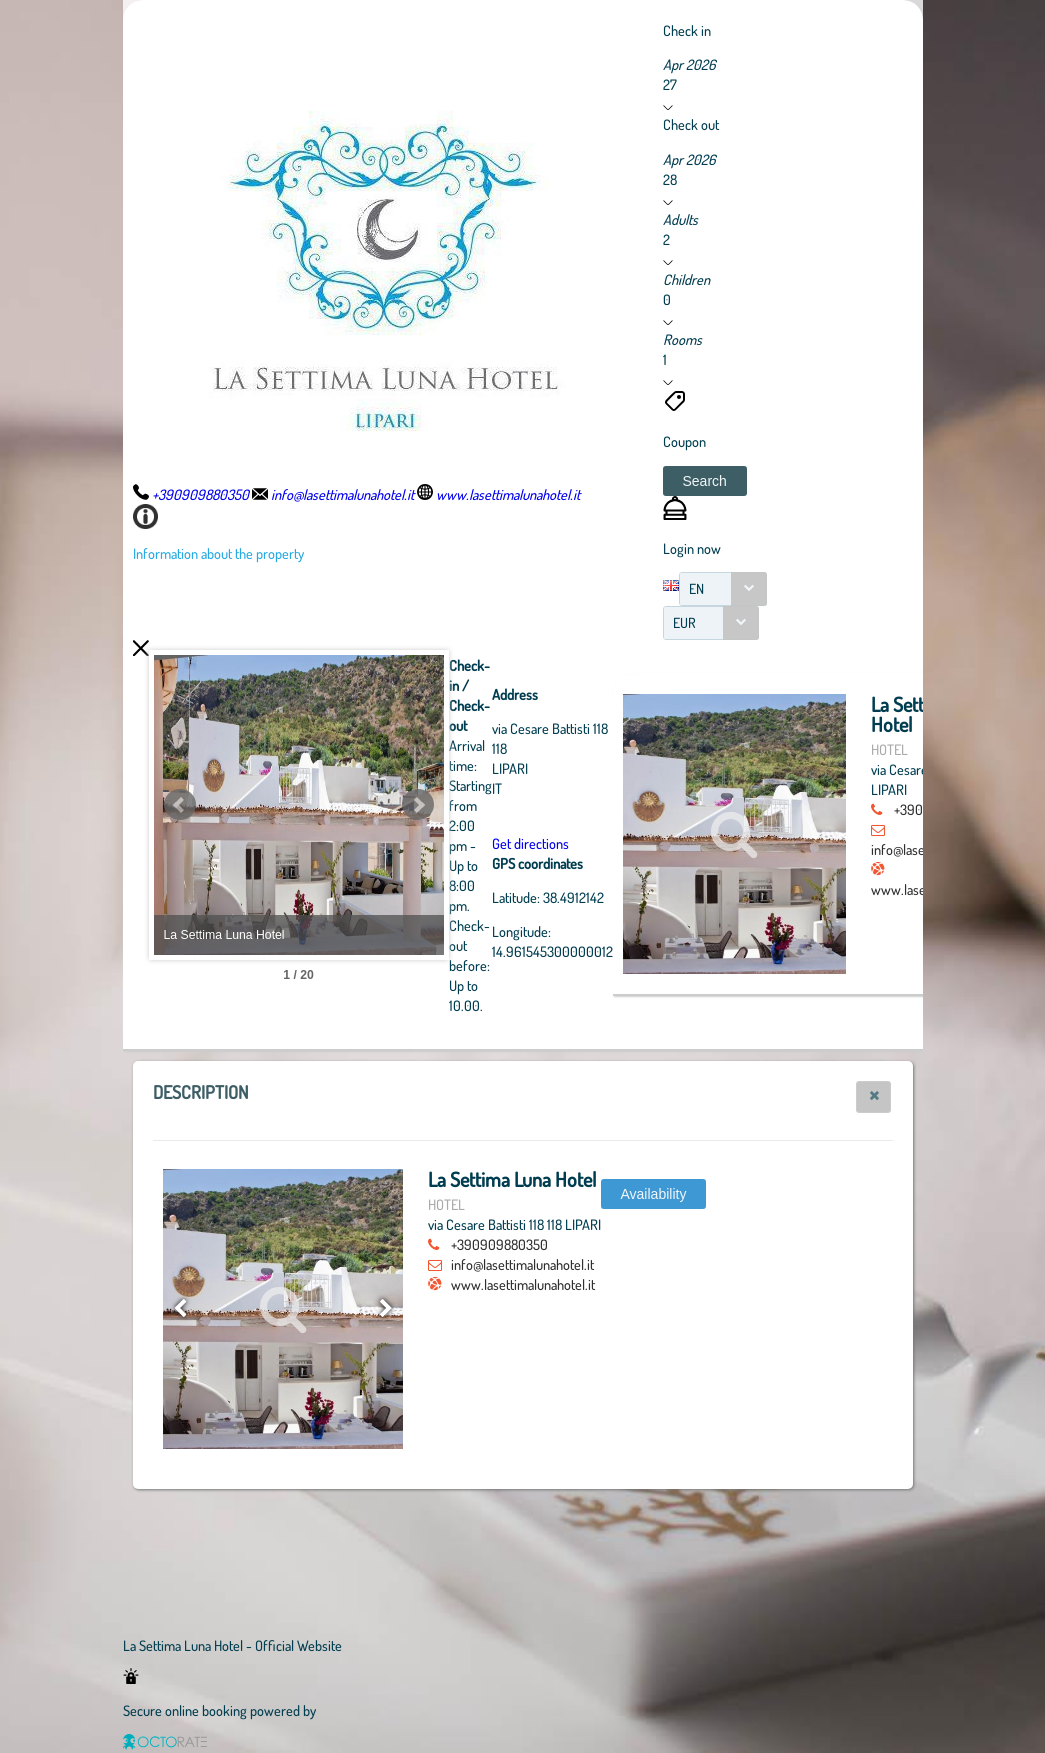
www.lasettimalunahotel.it (523, 1284)
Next (528, 805)
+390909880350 (499, 1244)
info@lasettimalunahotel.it (522, 1264)
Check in (687, 30)
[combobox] (723, 589)
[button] (705, 481)
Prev (180, 805)
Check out (691, 124)
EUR (684, 622)
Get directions (640, 843)
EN (696, 588)
